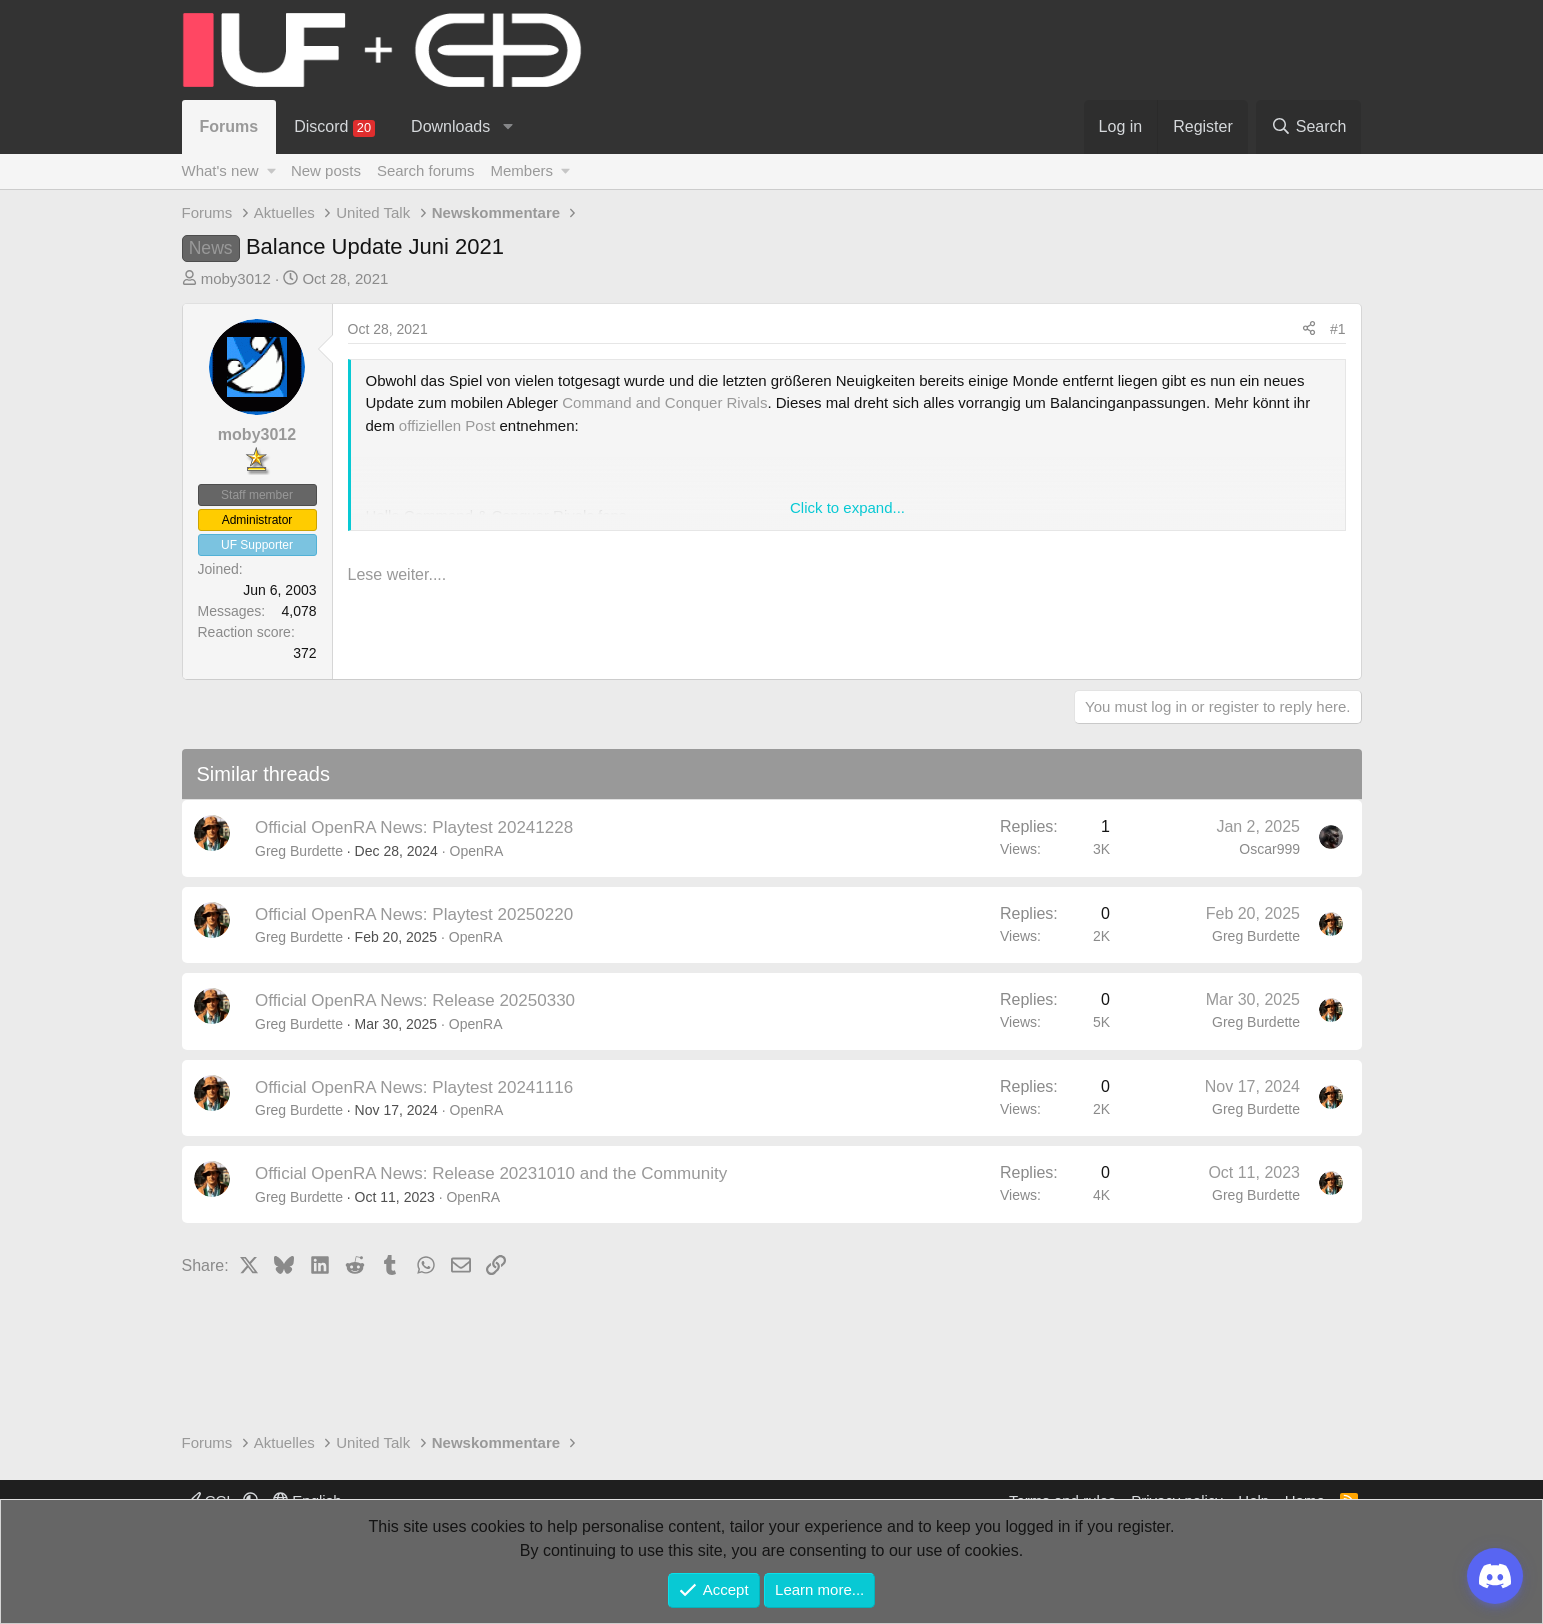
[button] (508, 127)
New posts (326, 170)
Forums (229, 126)
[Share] (1309, 329)
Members (521, 170)
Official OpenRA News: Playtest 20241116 (414, 1087)
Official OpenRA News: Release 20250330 (415, 1000)
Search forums (426, 170)
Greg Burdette (299, 851)
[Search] (1309, 127)
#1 (1338, 329)
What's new (220, 170)
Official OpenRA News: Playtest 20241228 (414, 827)
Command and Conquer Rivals (664, 402)
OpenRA (477, 851)
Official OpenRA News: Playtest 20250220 (414, 914)
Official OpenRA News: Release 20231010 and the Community (491, 1173)
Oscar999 (1269, 849)
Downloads (450, 126)
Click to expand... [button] (847, 507)
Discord (334, 127)
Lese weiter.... (397, 574)
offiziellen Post (447, 425)
